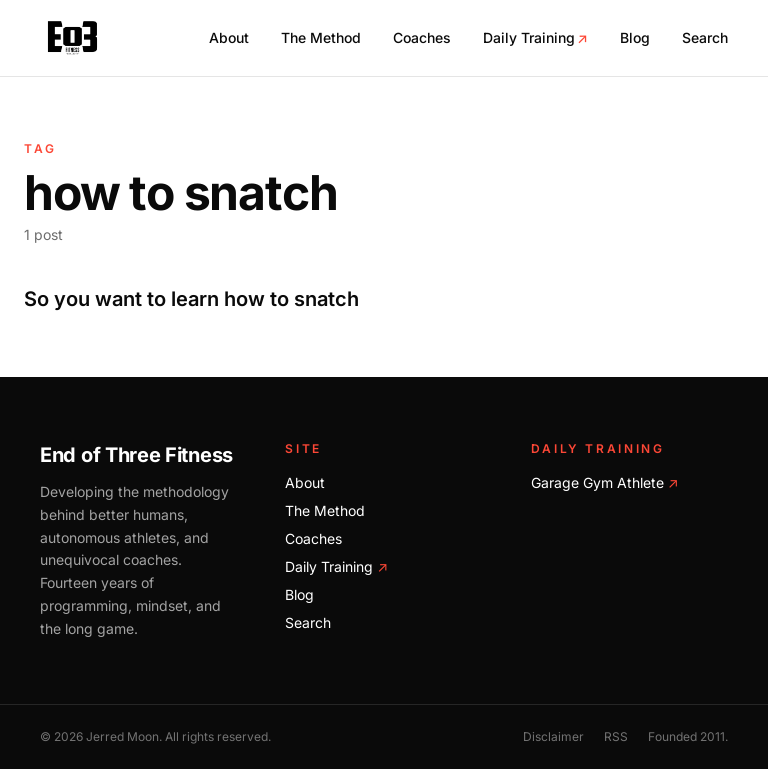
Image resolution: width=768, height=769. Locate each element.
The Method (321, 37)
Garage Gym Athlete (605, 482)
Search (705, 37)
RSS (616, 736)
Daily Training (535, 37)
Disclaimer (553, 736)
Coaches (422, 37)
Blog (635, 37)
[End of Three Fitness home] (72, 38)
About (229, 37)
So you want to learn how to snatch (191, 299)
